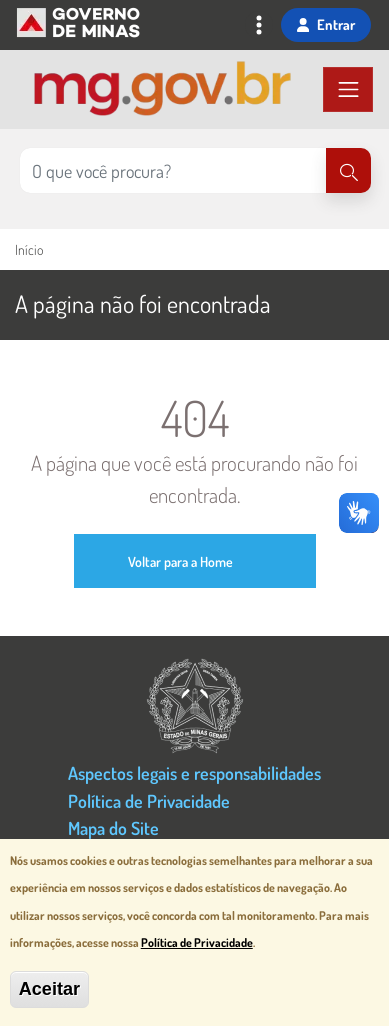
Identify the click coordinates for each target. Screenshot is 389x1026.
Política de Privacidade (149, 800)
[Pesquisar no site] (173, 170)
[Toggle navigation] (259, 27)
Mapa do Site (113, 827)
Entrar (326, 24)
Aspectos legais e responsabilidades (194, 772)
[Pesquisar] (348, 170)
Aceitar (49, 991)
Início (29, 249)
